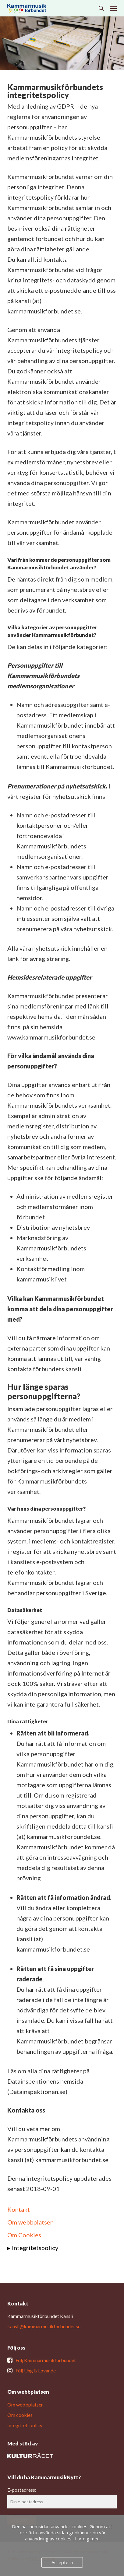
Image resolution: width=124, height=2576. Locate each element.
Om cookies (20, 2415)
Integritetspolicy (35, 2247)
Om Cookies (24, 2235)
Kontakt (18, 2209)
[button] (113, 8)
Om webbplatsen (30, 2222)
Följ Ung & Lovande (36, 2370)
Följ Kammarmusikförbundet (46, 2360)
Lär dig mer (87, 2539)
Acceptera (62, 2562)
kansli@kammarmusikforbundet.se (43, 2326)
